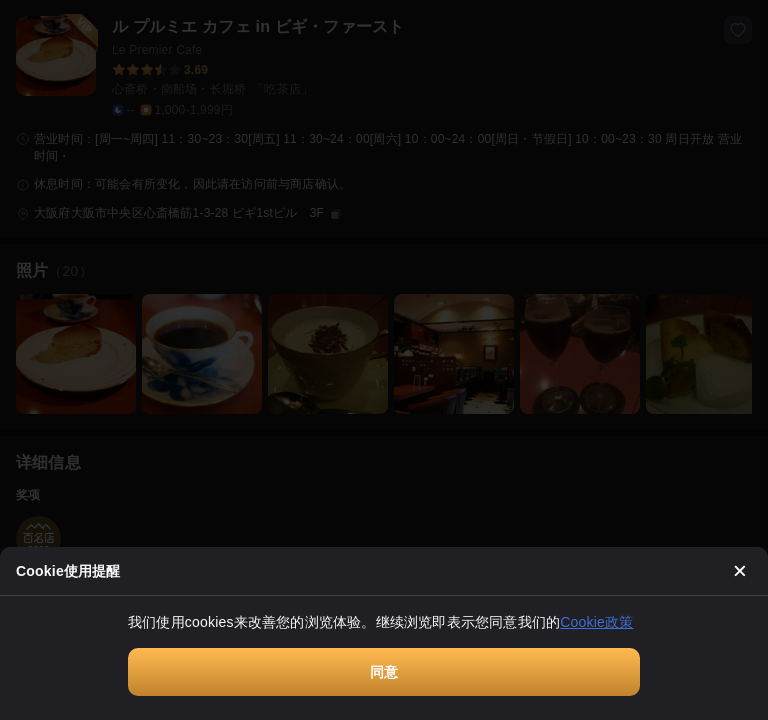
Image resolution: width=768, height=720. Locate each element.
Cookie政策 (596, 622)
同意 (384, 672)
